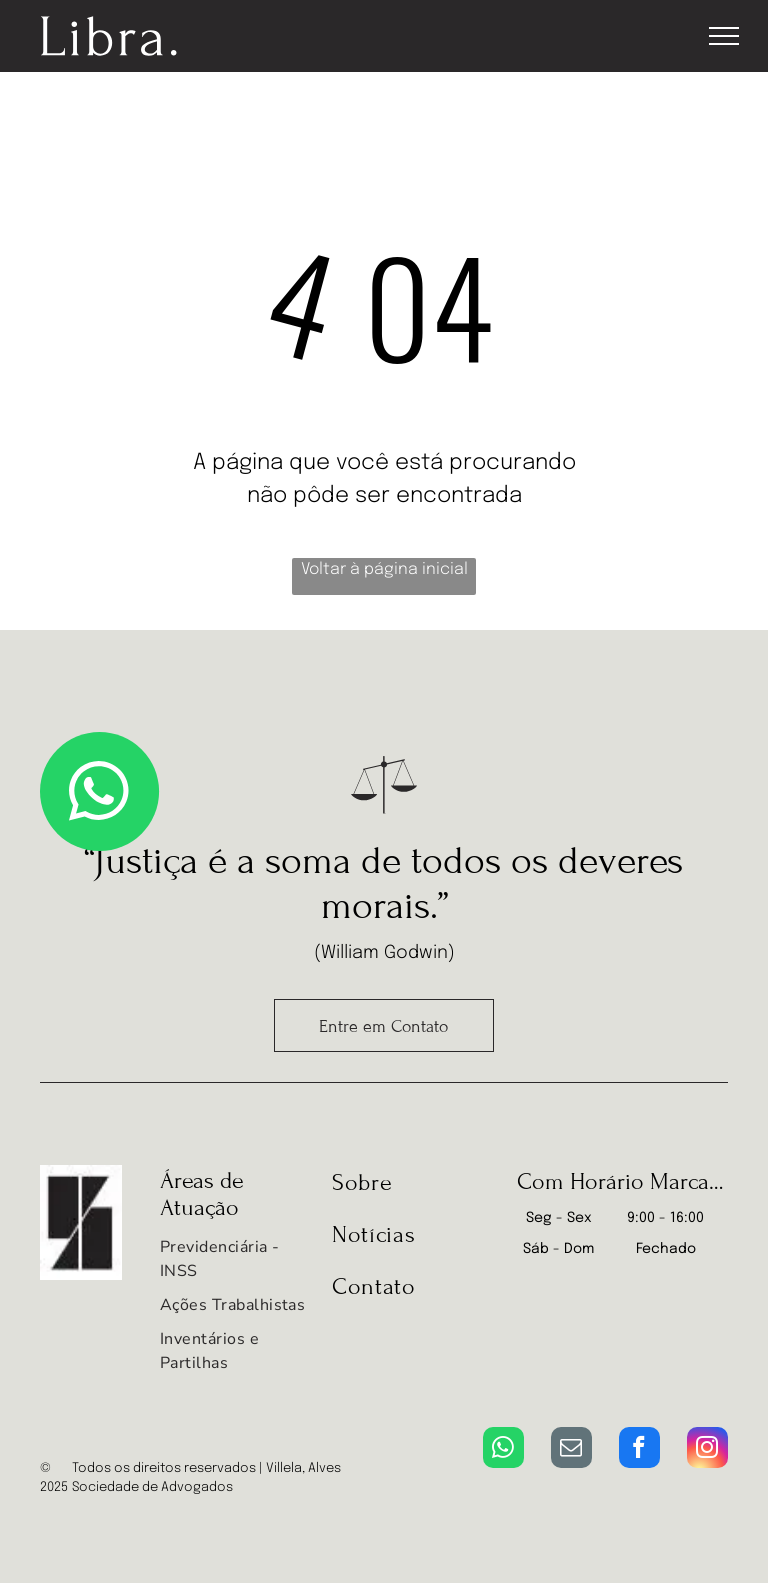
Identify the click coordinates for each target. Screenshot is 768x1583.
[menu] (724, 36)
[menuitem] (233, 1264)
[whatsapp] (503, 1450)
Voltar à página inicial (384, 569)
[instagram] (707, 1450)
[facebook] (639, 1450)
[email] (571, 1450)
